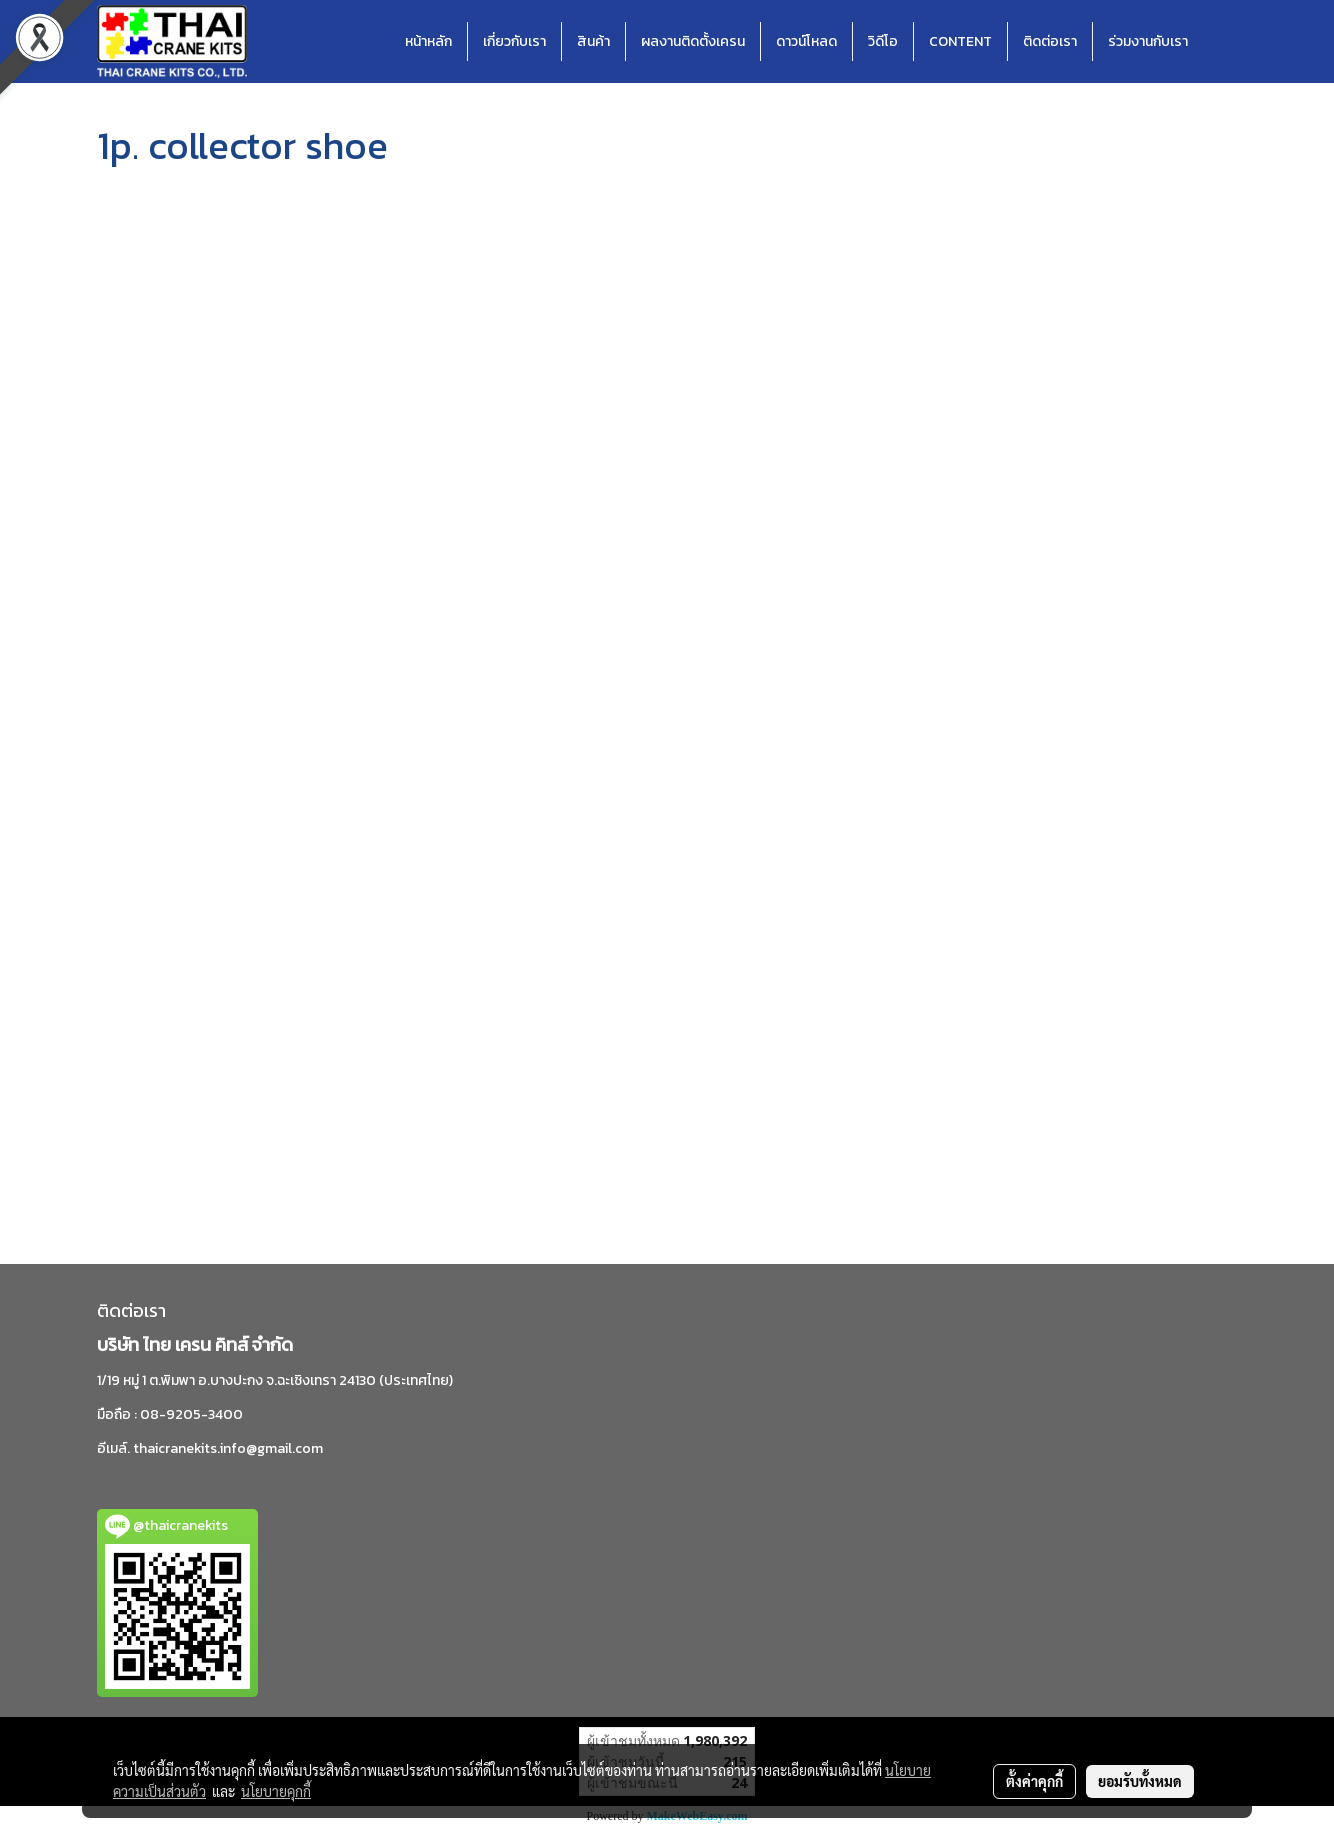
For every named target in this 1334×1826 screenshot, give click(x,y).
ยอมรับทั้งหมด (1140, 1781)
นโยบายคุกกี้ (276, 1791)
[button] (1221, 42)
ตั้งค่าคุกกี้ (1034, 1781)
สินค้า (593, 41)
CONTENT (960, 41)
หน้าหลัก (428, 41)
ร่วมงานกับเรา (1148, 41)
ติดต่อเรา (1050, 41)
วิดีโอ (883, 41)
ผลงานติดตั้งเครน (693, 41)
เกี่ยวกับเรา (514, 41)
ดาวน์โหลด (806, 41)
